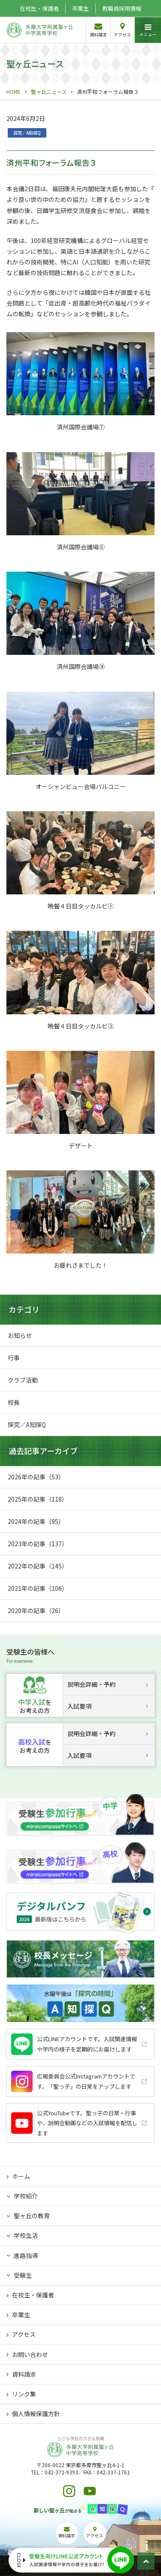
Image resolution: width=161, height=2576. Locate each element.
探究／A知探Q (27, 132)
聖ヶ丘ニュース (49, 91)
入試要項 (107, 1706)
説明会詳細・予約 (107, 1684)
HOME (13, 91)
